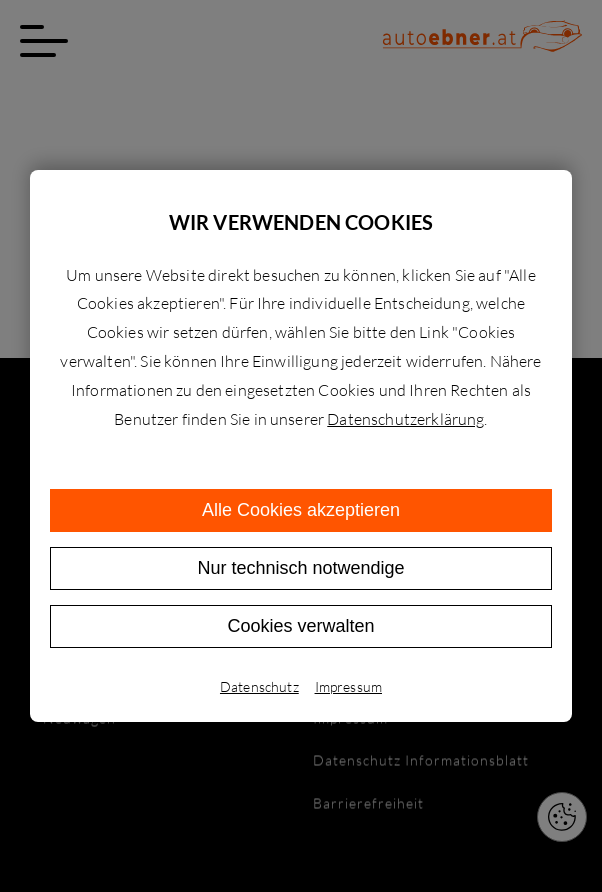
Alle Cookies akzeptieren (301, 510)
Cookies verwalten (300, 626)
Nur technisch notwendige (300, 568)
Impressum (348, 686)
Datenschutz (259, 686)
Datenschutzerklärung (405, 419)
